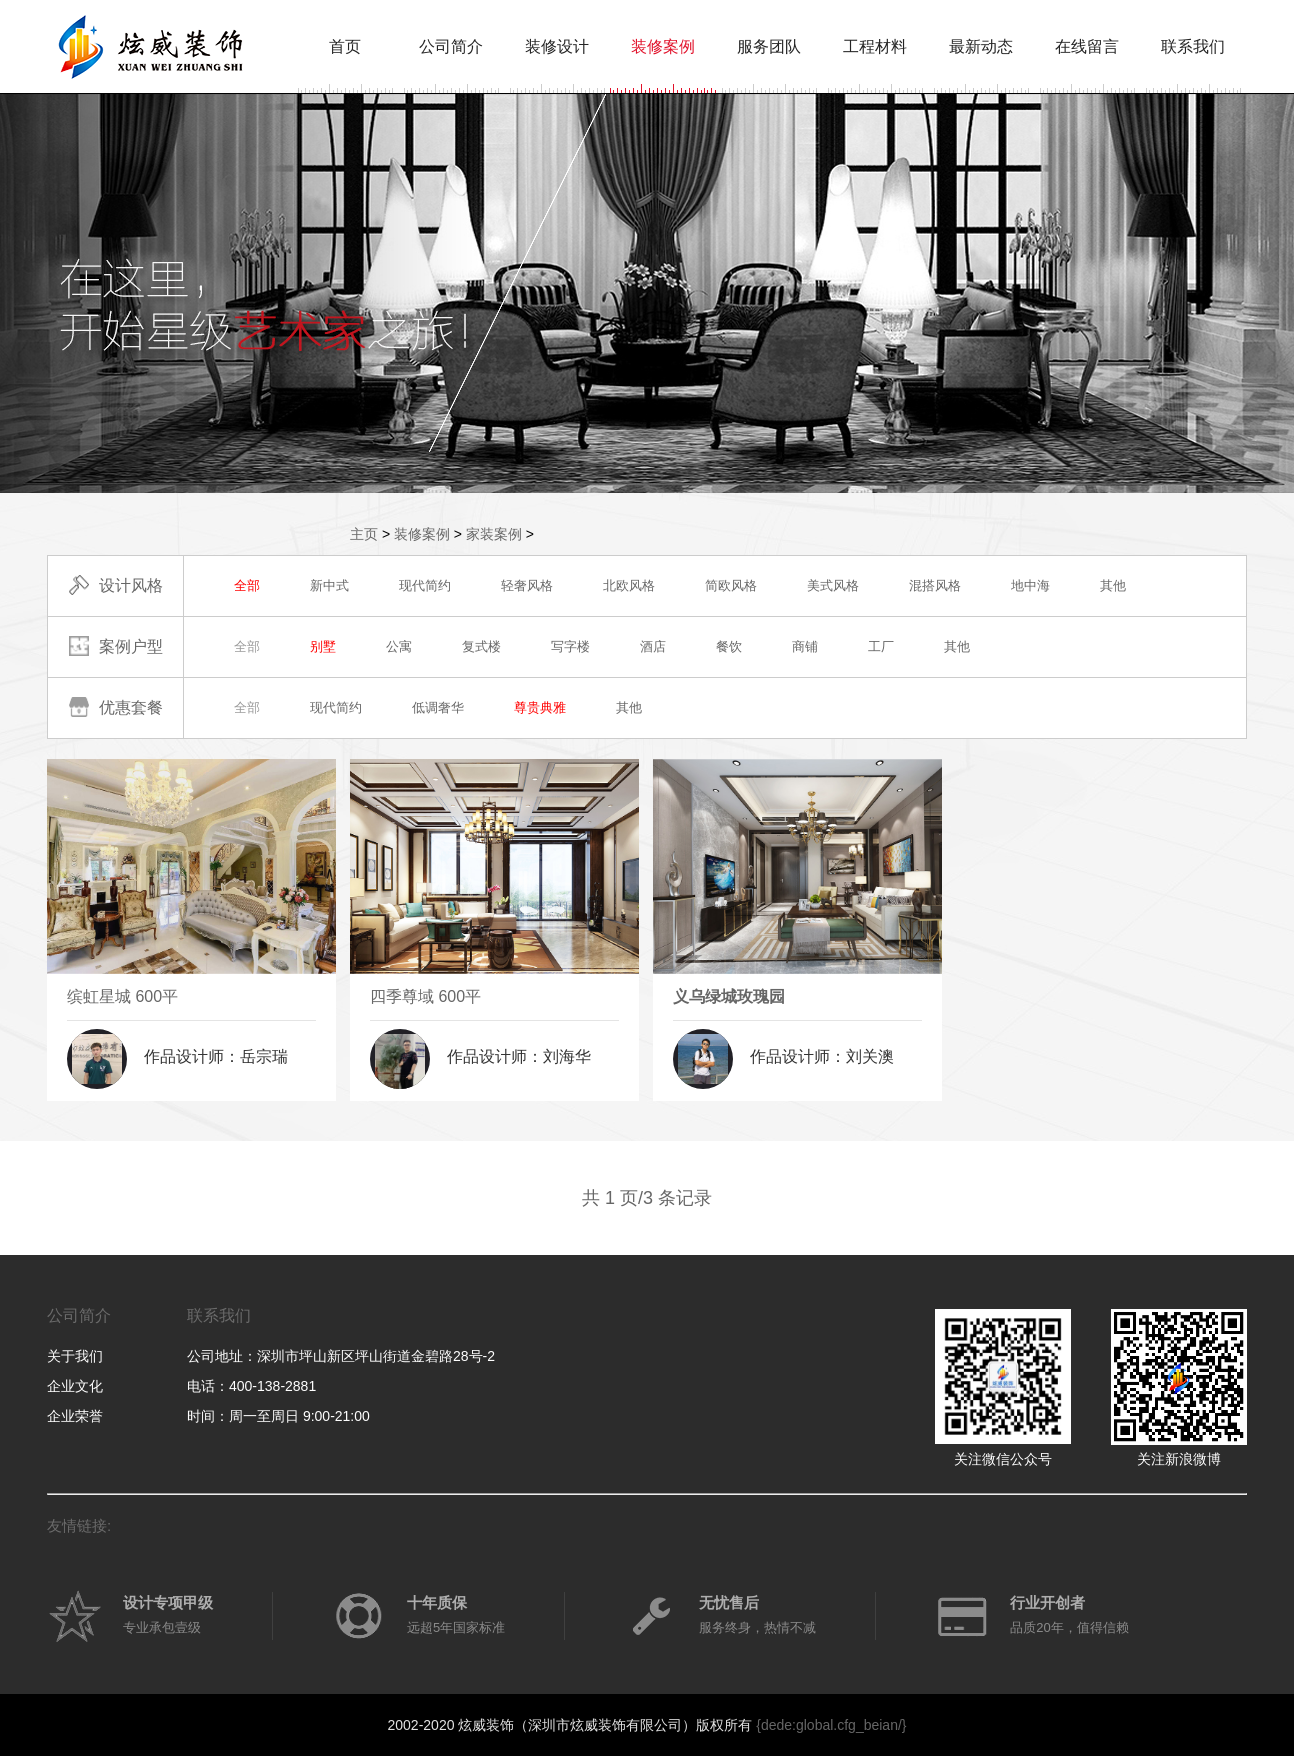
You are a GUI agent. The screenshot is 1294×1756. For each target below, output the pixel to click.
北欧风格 (629, 585)
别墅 (323, 646)
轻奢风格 (527, 585)
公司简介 (451, 46)
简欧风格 (731, 585)
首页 (345, 46)
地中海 (1030, 585)
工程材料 (875, 46)
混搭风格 (935, 585)
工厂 (881, 646)
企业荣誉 (75, 1416)
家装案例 (494, 534)
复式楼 (481, 646)
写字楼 (570, 646)
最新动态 (981, 46)
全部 (247, 585)
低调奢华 (438, 707)
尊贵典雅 (540, 707)
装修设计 (557, 46)
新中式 (329, 585)
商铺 (805, 646)
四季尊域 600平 (425, 996)
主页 (364, 534)
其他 (1113, 585)
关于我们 (75, 1356)
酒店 (653, 646)
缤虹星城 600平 (122, 996)
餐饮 (729, 646)
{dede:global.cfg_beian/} (831, 1725)
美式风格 (833, 585)
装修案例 (663, 46)
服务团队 (769, 46)
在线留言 (1087, 46)
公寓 (399, 646)
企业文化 (75, 1386)
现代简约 (425, 585)
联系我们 (1193, 46)
